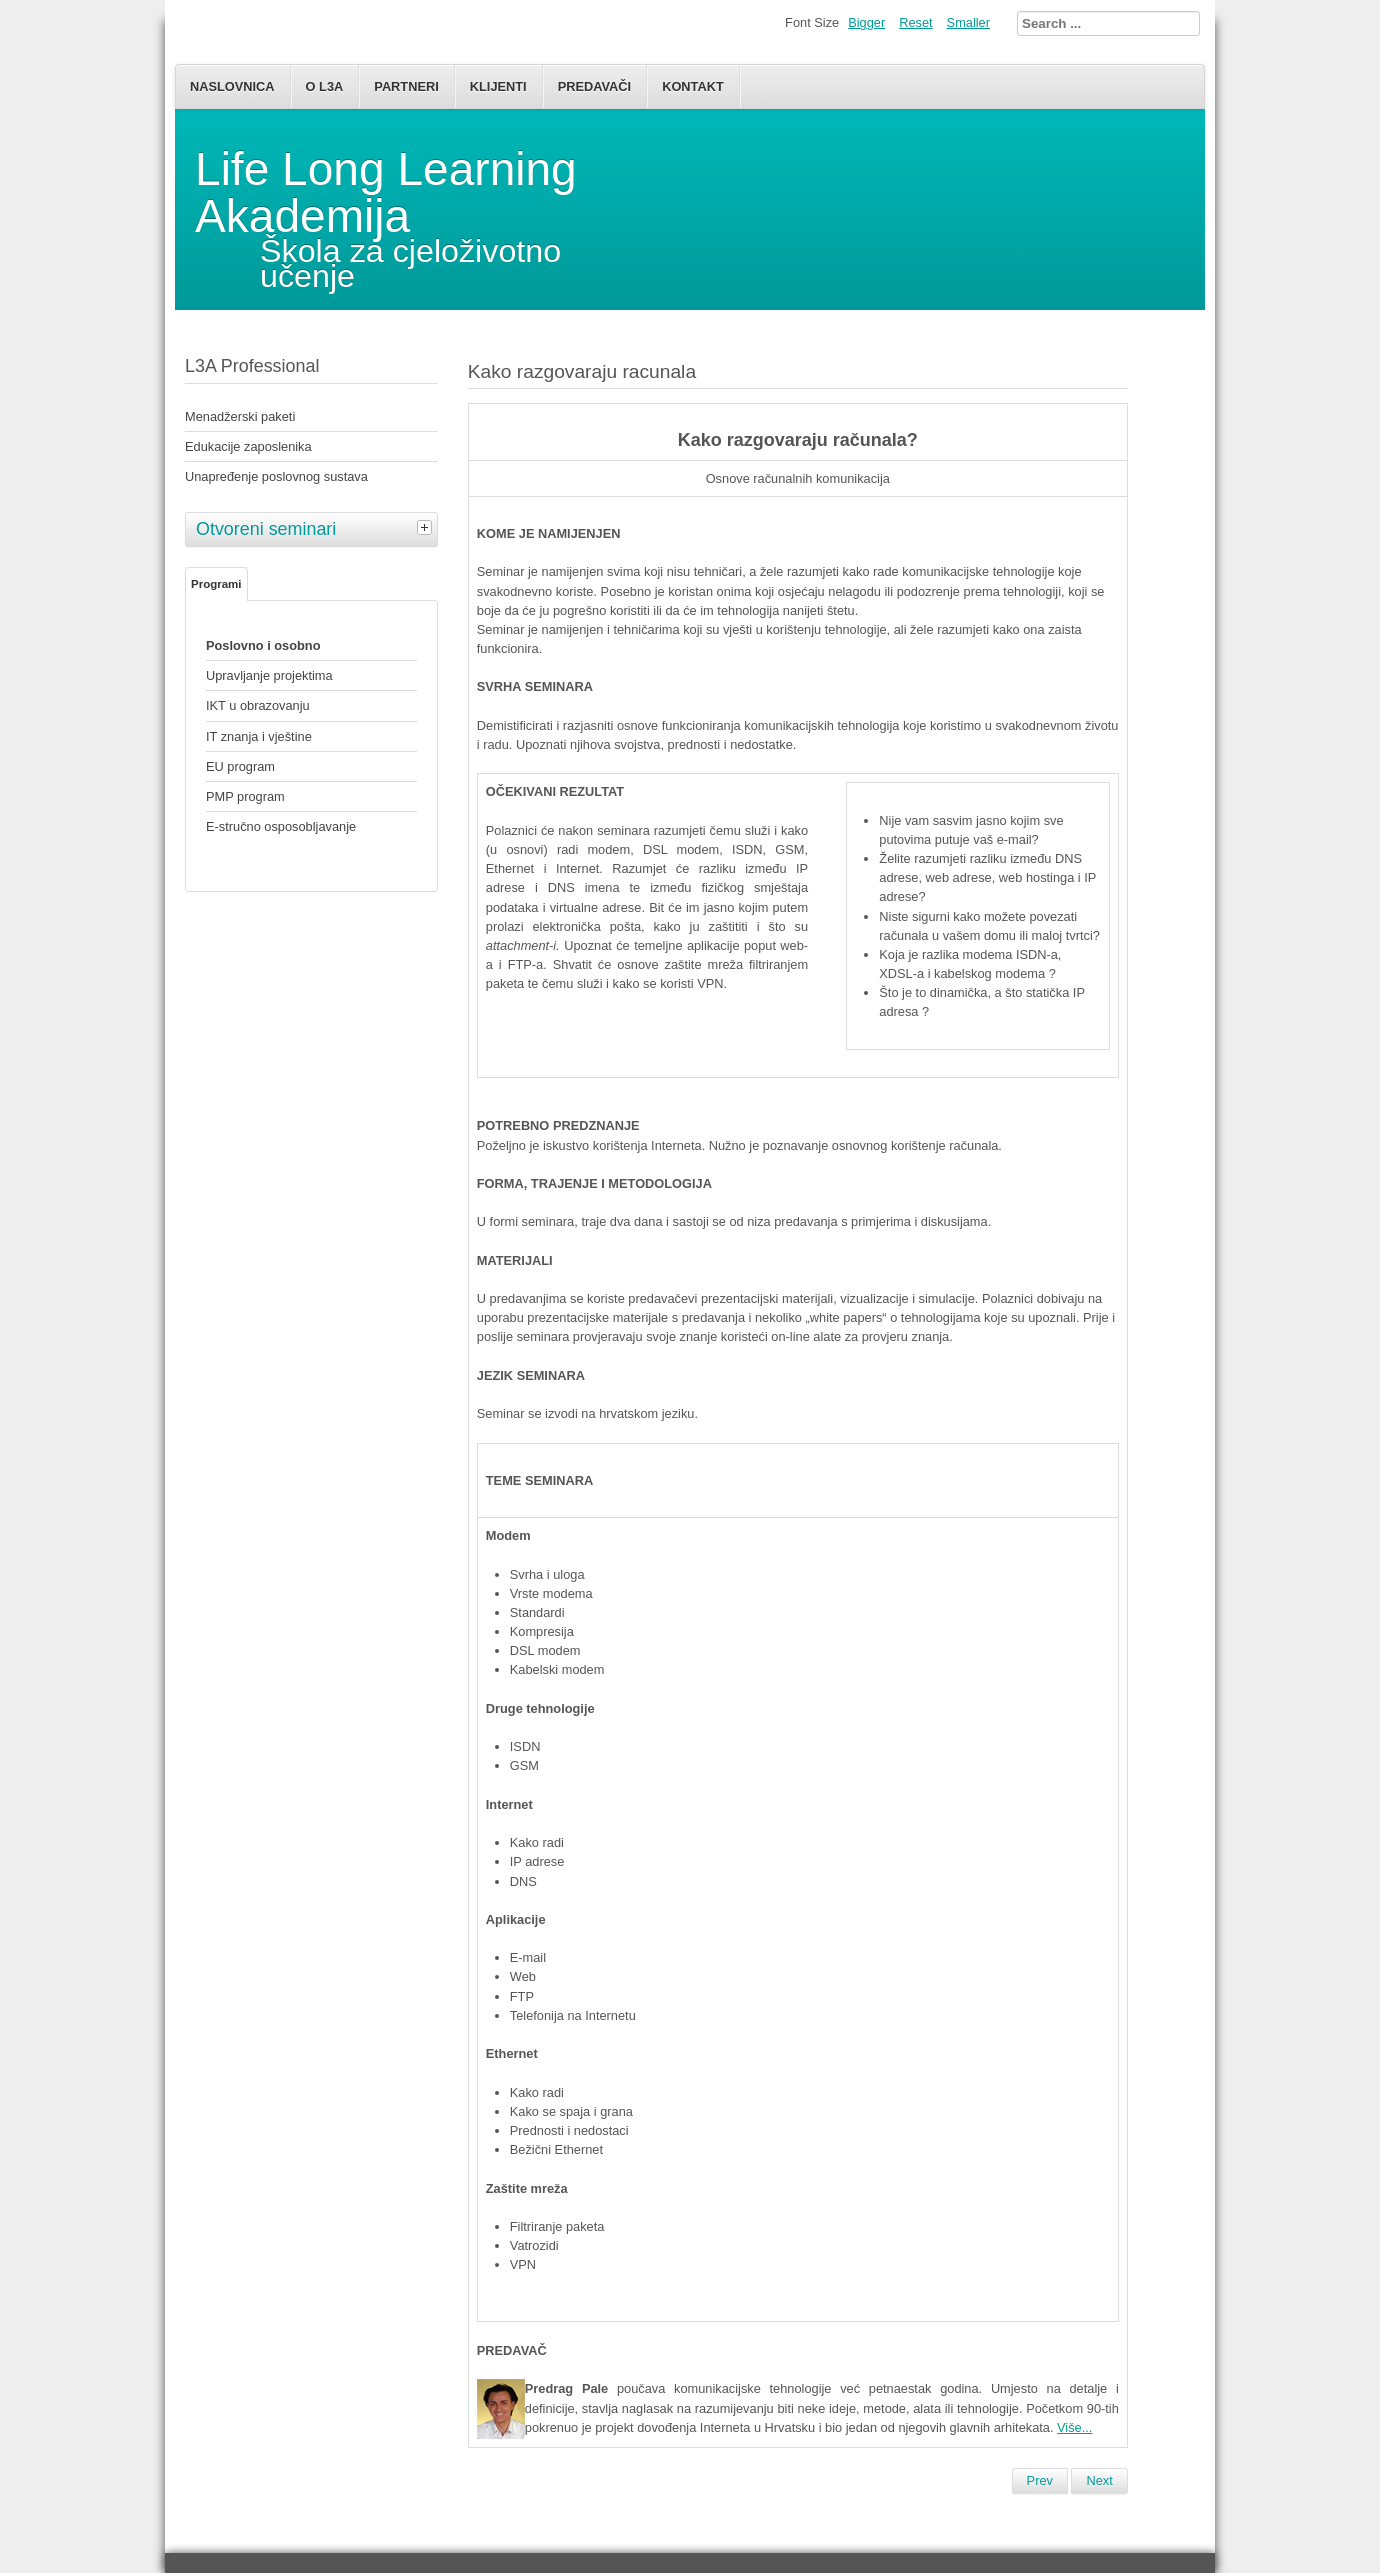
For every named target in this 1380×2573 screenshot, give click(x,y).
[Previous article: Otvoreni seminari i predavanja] (1040, 2481)
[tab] (427, 527)
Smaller (968, 22)
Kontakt (693, 86)
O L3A (325, 86)
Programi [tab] (216, 584)
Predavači (594, 86)
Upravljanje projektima (269, 675)
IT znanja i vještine (259, 736)
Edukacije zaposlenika (248, 446)
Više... (1074, 2427)
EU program (240, 766)
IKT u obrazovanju (258, 705)
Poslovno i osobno (263, 645)
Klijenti (498, 86)
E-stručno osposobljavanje (281, 826)
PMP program (245, 796)
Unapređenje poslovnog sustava (276, 476)
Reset (915, 22)
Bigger (866, 22)
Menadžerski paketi (240, 416)
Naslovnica (232, 86)
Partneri (406, 86)
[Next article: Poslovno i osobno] (1099, 2481)
